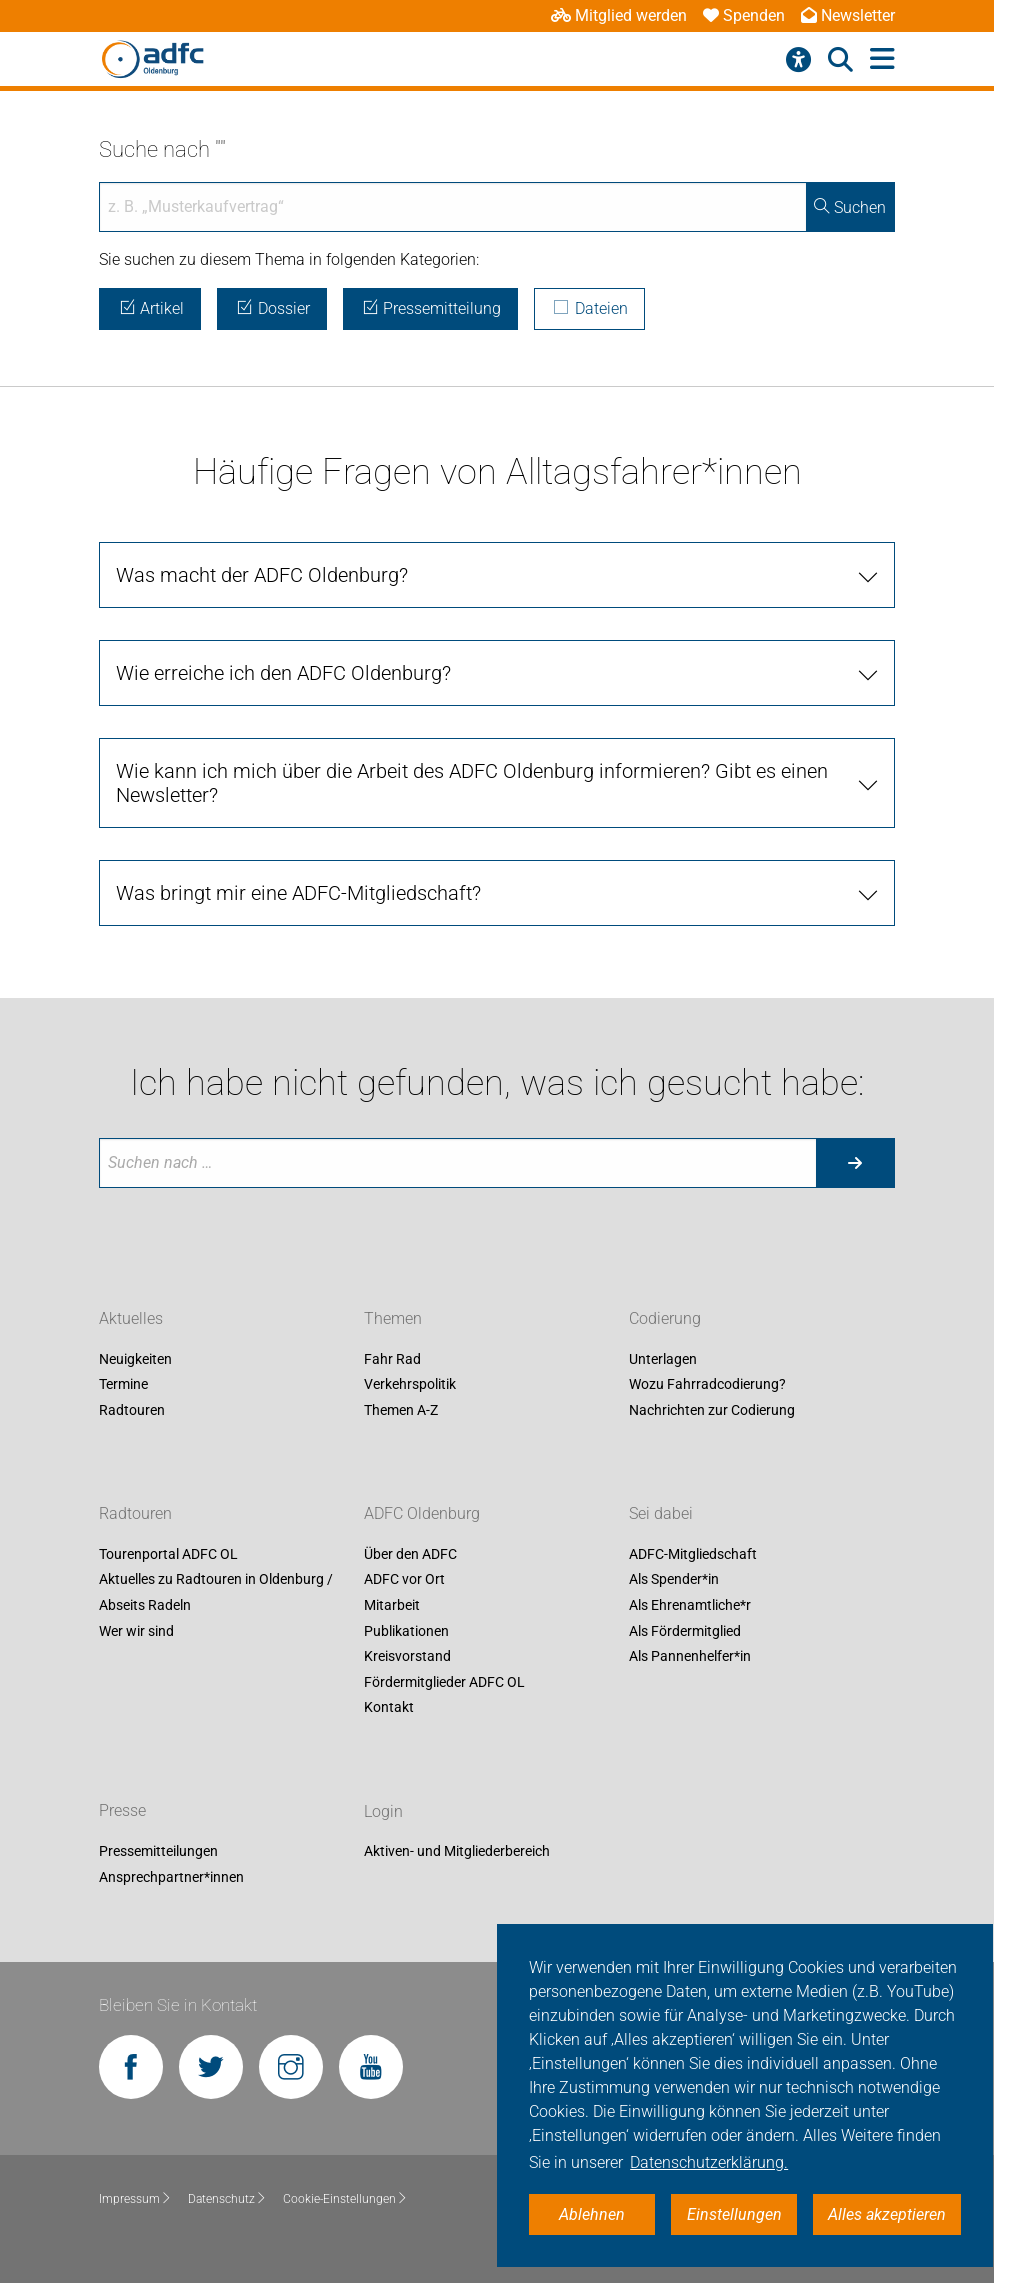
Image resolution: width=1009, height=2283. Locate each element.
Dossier (272, 308)
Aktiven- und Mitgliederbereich (457, 1852)
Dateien (589, 308)
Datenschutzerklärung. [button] (709, 2162)
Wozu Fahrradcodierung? (707, 1385)
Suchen (850, 207)
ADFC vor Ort (404, 1580)
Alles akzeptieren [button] (887, 2214)
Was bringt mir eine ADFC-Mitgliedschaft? (298, 893)
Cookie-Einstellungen (345, 2199)
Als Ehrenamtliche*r (690, 1605)
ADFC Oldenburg (422, 1513)
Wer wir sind (136, 1631)
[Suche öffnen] (840, 60)
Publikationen (406, 1631)
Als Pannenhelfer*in (690, 1657)
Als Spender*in (674, 1580)
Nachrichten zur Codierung (712, 1410)
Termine (123, 1385)
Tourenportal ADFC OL (168, 1554)
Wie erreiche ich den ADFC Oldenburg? (283, 673)
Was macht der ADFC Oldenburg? (262, 575)
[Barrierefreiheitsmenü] (798, 60)
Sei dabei (661, 1513)
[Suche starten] (855, 1163)
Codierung (665, 1318)
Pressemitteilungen (158, 1852)
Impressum (135, 2199)
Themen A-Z (401, 1410)
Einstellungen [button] (734, 2214)
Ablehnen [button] (592, 2214)
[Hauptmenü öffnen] (882, 59)
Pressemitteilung (431, 308)
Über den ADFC (410, 1554)
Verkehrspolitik (410, 1385)
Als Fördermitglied (685, 1631)
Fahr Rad (392, 1359)
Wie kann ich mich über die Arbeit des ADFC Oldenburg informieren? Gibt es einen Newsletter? (472, 783)
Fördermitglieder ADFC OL (444, 1682)
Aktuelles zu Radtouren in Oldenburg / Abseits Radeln (216, 1593)
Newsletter (848, 15)
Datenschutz (227, 2199)
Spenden (744, 15)
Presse (122, 1811)
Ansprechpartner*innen (171, 1877)
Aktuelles (131, 1318)
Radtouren (132, 1410)
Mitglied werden (619, 15)
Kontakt (389, 1708)
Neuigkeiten (135, 1359)
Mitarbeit (392, 1605)
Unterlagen (663, 1359)
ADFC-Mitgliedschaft (693, 1554)
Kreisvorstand (407, 1657)
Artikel (150, 308)
